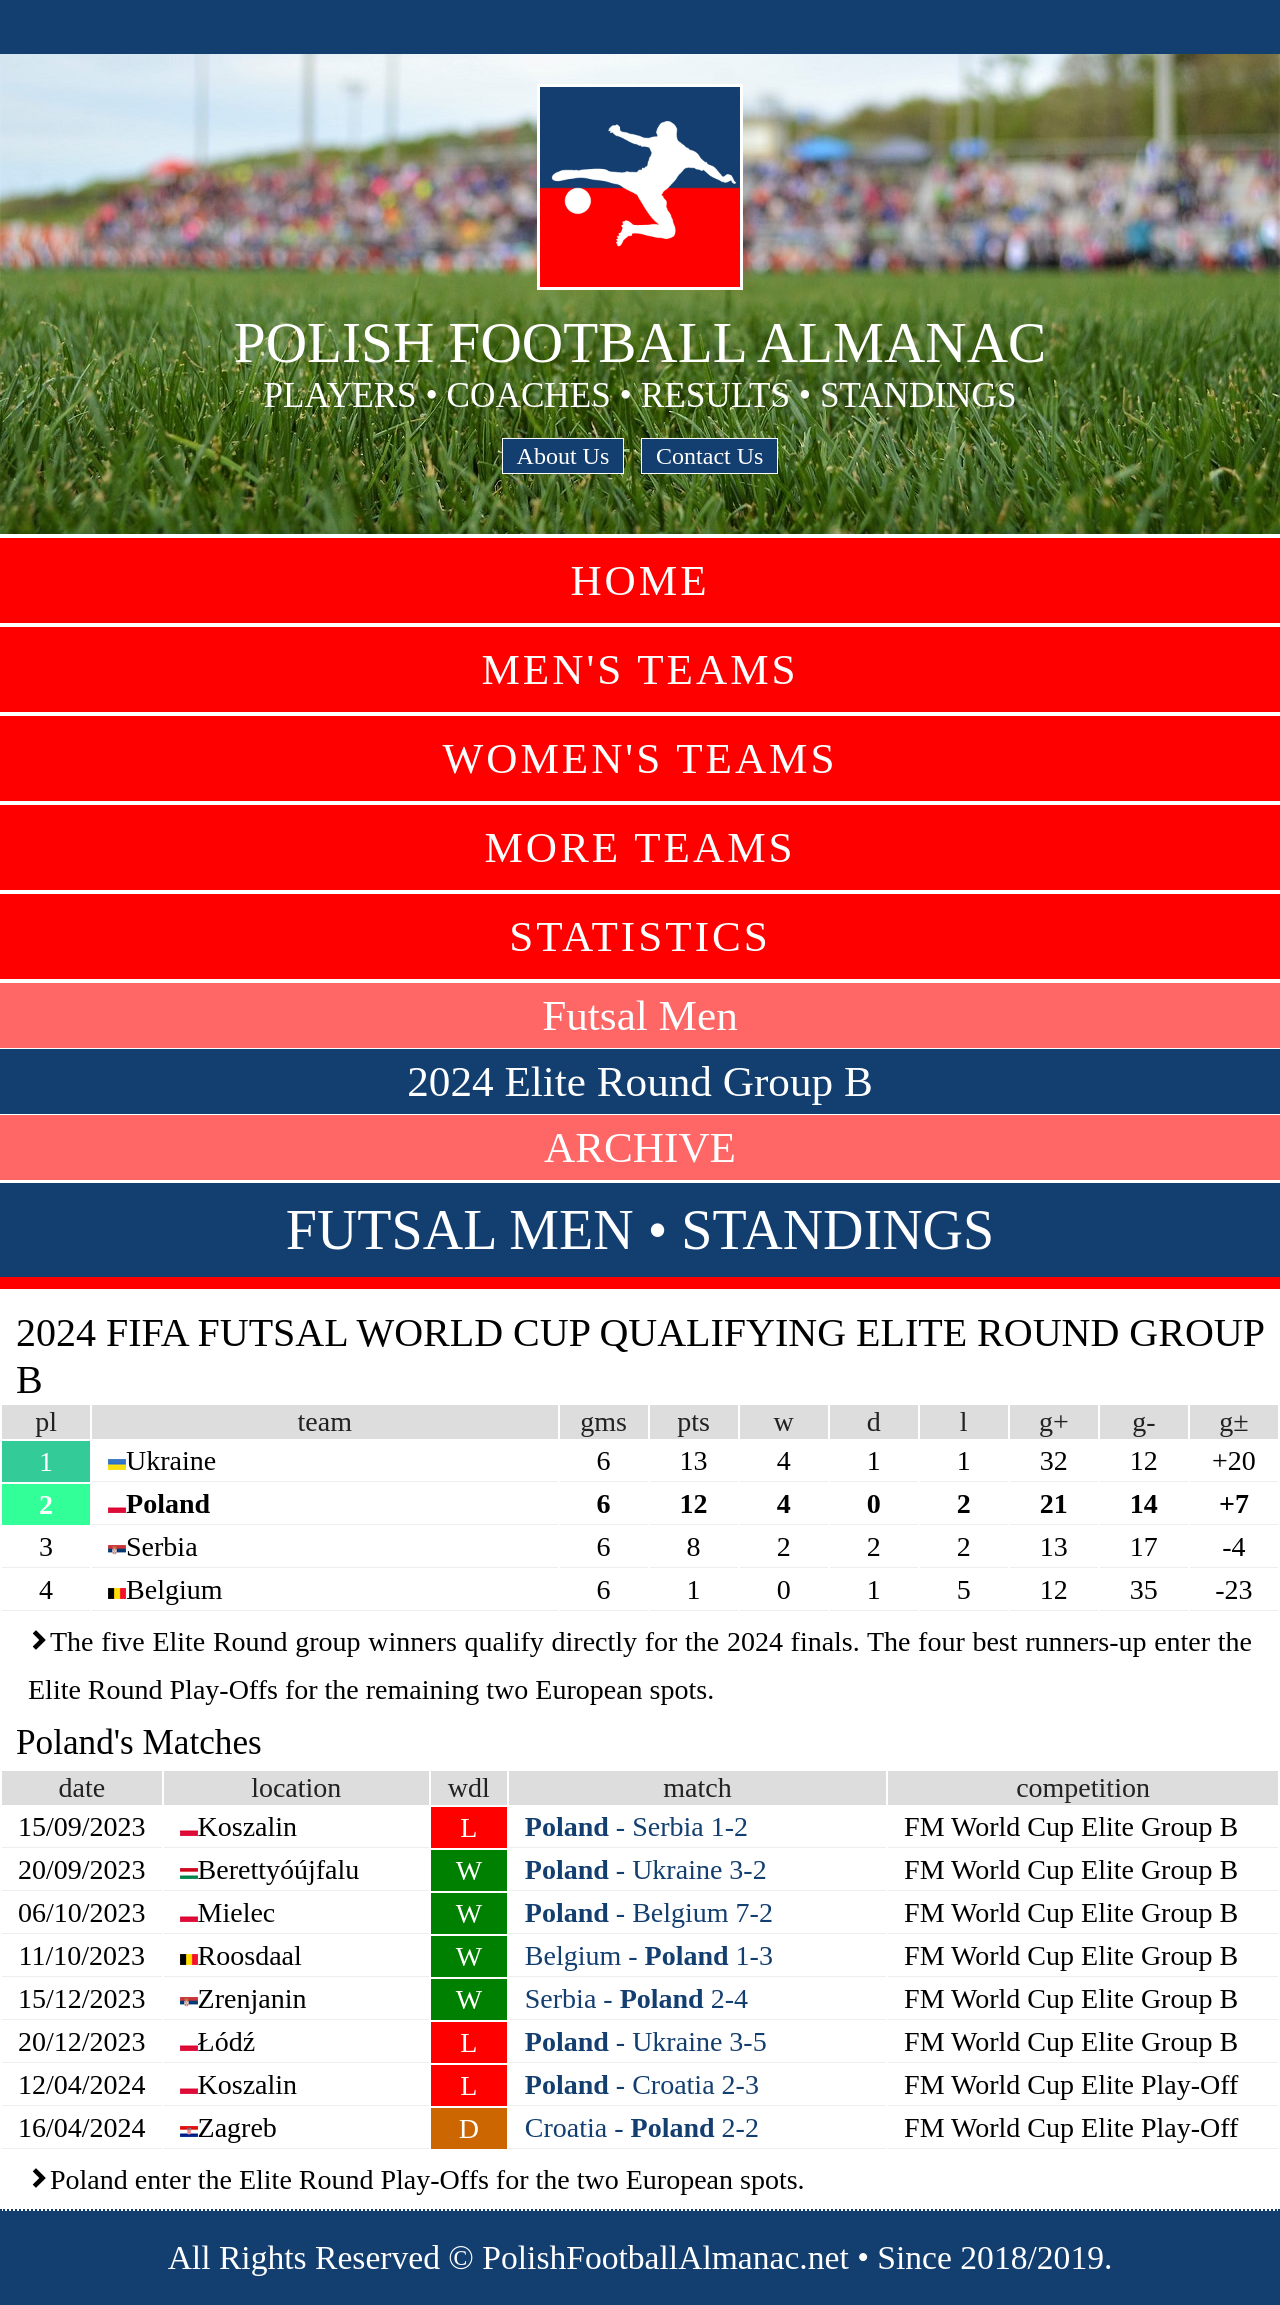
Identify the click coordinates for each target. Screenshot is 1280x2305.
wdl (469, 1787)
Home (639, 580)
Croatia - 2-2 (642, 2127)
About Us (563, 456)
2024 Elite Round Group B (639, 1081)
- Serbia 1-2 (636, 1826)
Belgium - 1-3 (649, 1955)
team (325, 1421)
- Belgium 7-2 (649, 1912)
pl (46, 1421)
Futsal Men (640, 1015)
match (697, 1787)
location (296, 1787)
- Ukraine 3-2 (646, 1869)
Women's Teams (639, 758)
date (81, 1787)
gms (603, 1421)
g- (1143, 1421)
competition (1083, 1787)
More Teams (639, 847)
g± (1233, 1421)
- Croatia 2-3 (642, 2084)
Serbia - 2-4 (636, 1998)
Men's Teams (639, 669)
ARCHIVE (640, 1147)
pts (693, 1421)
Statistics (640, 936)
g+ (1054, 1421)
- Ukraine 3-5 (646, 2041)
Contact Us (709, 456)
